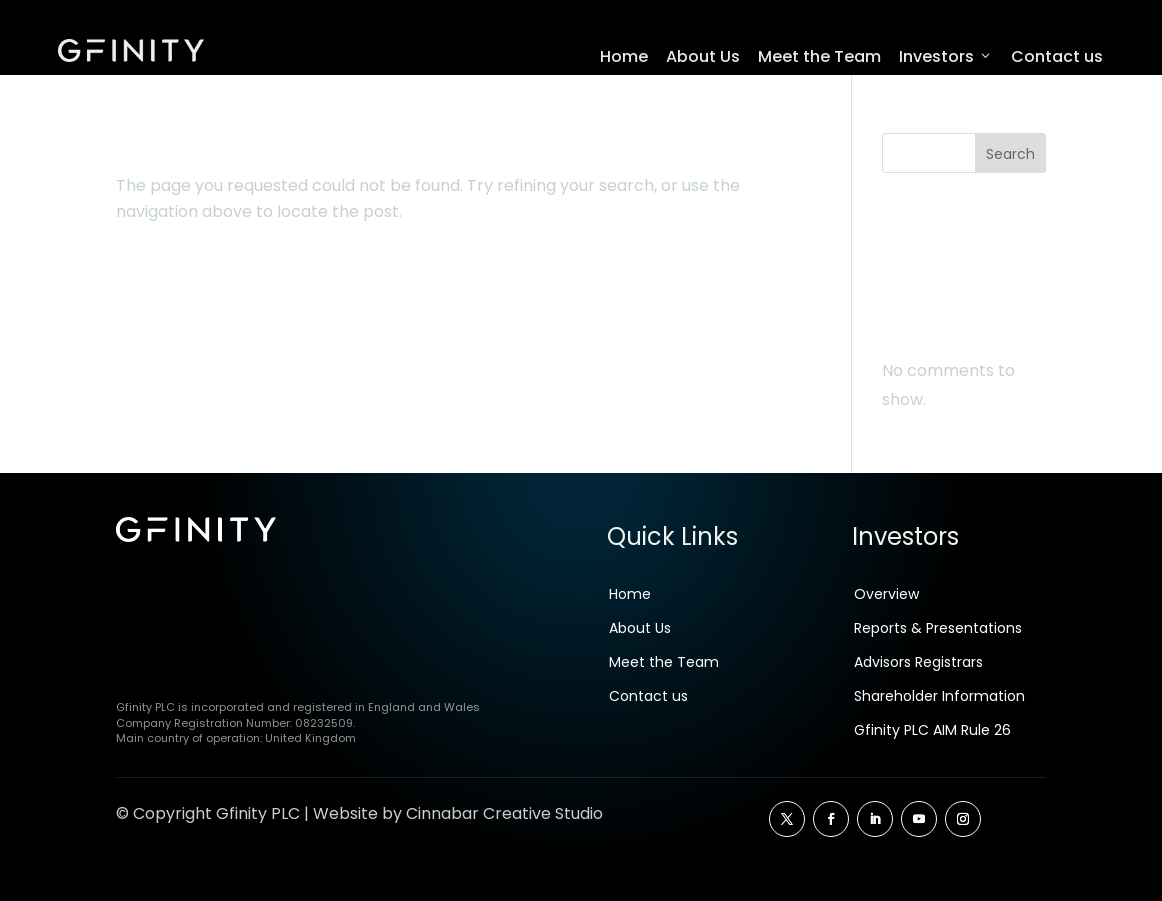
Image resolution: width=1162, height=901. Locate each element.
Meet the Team (819, 56)
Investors (946, 57)
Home (624, 56)
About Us (703, 56)
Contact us (1057, 56)
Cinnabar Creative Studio (504, 818)
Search (1010, 159)
